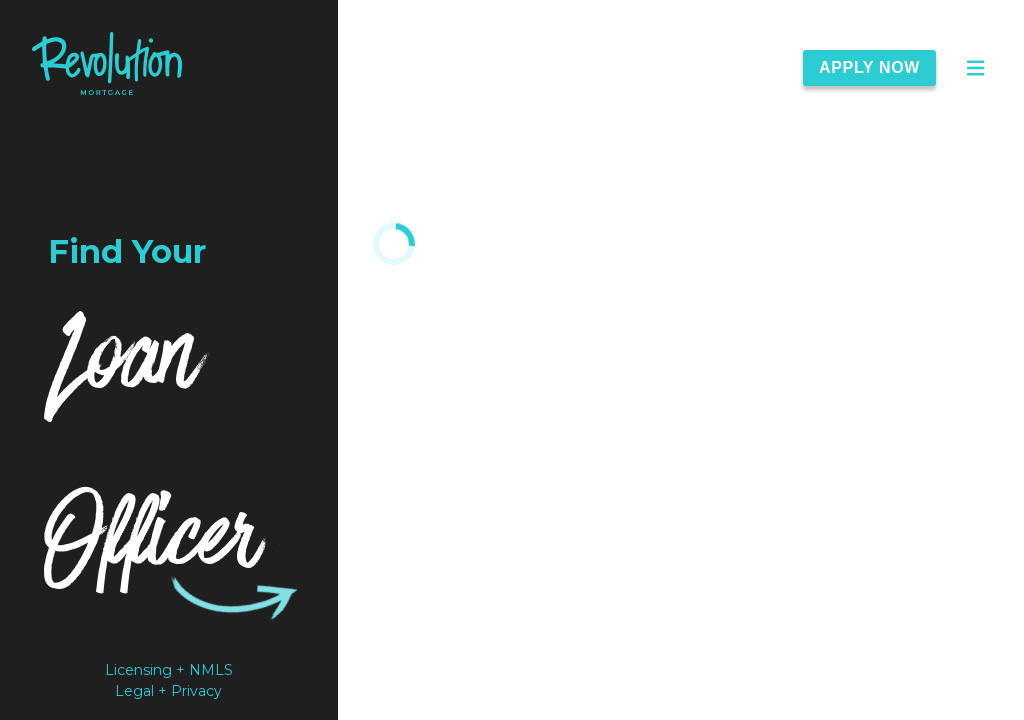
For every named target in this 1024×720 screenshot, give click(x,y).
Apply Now (869, 67)
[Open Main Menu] (976, 68)
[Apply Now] (881, 68)
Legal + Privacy (168, 691)
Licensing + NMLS (169, 670)
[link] (107, 67)
